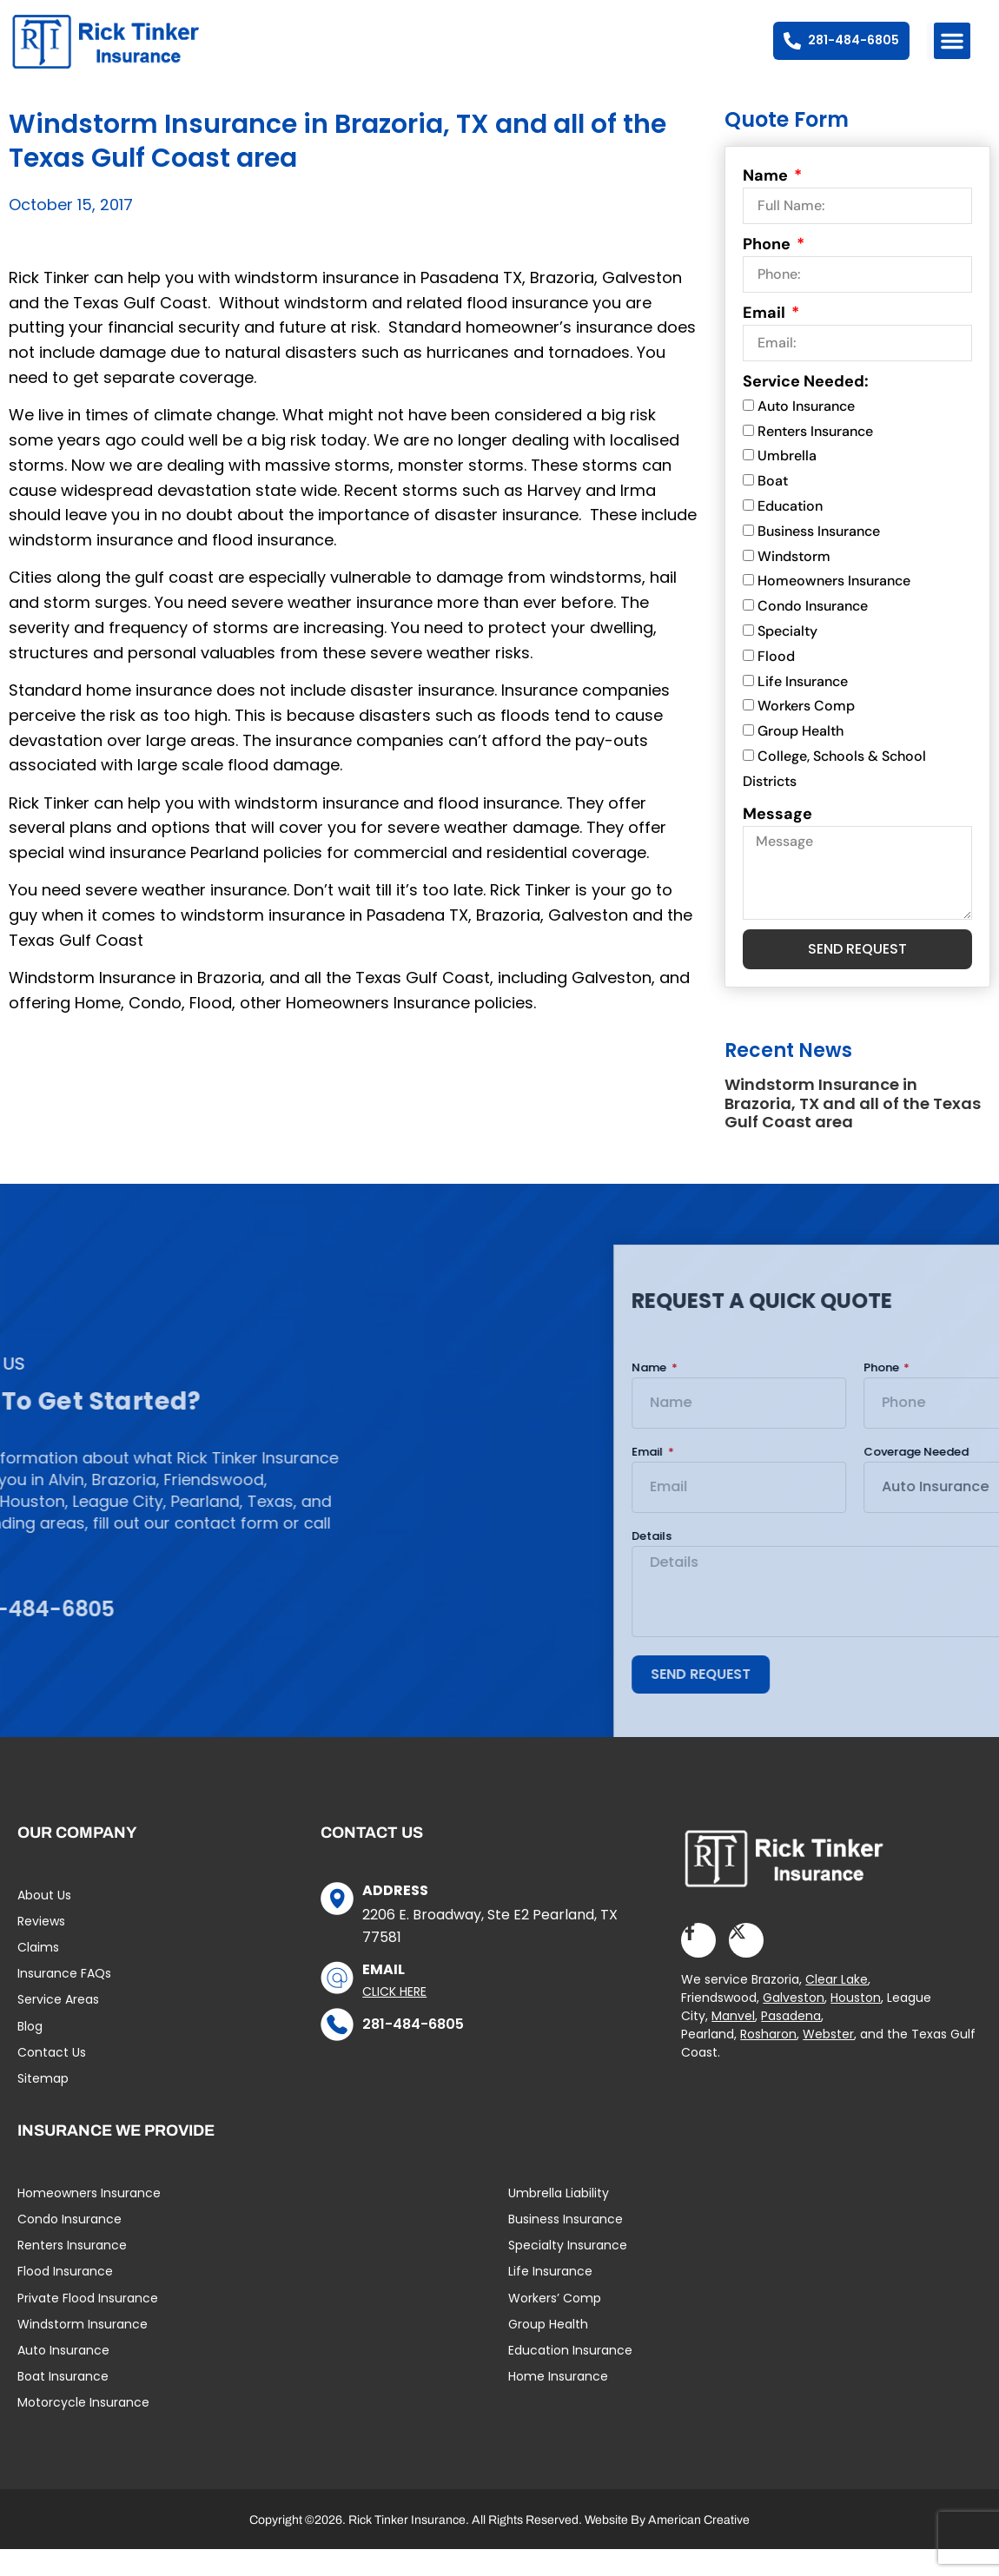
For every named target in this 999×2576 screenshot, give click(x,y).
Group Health (801, 758)
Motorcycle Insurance (83, 2429)
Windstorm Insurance (82, 2350)
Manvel (733, 2042)
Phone (768, 271)
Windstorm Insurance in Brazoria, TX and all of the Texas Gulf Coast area (852, 1129)
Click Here (394, 2018)
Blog (30, 2052)
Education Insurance (570, 2377)
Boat (773, 508)
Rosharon (768, 2061)
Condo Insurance (813, 633)
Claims (38, 1974)
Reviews (41, 1948)
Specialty (787, 658)
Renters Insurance (815, 458)
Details (901, 1563)
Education (790, 533)
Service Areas (58, 2026)
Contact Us (51, 2079)
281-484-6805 (413, 2050)
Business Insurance (819, 558)
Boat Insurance (63, 2403)
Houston (855, 2024)
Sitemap (43, 2105)
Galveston (793, 2024)
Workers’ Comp (554, 2324)
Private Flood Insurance (87, 2324)
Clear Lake (836, 2006)
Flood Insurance (65, 2298)
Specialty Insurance (567, 2272)
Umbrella (787, 482)
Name (767, 202)
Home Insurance (558, 2403)
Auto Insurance (806, 433)
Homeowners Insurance (834, 607)
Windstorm (794, 583)
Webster (828, 2061)
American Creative (699, 2546)
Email (766, 339)
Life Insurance (803, 708)
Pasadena (791, 2042)
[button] (952, 41)
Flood (776, 683)
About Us (44, 1921)
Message (777, 839)
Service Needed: (806, 408)
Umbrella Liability (558, 2220)
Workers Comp (806, 732)
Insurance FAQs (64, 2000)
